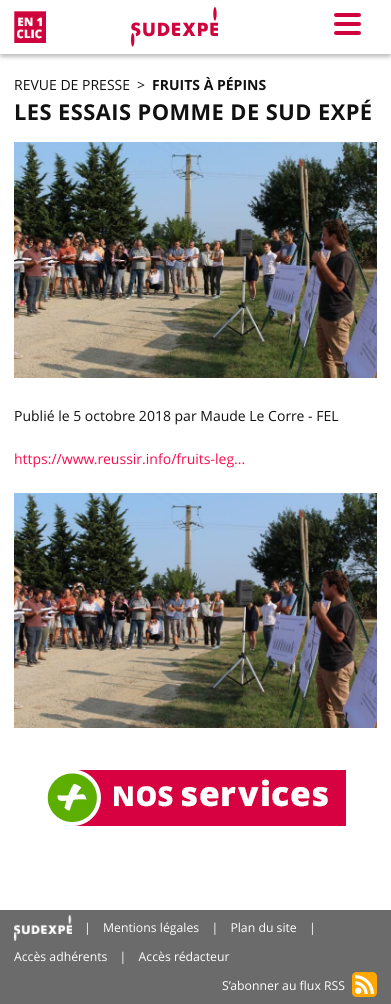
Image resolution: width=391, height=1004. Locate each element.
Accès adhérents (60, 956)
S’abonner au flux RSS (283, 985)
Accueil (43, 928)
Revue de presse (72, 85)
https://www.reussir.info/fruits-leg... (129, 459)
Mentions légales (151, 927)
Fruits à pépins (209, 85)
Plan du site (263, 927)
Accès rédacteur (184, 956)
